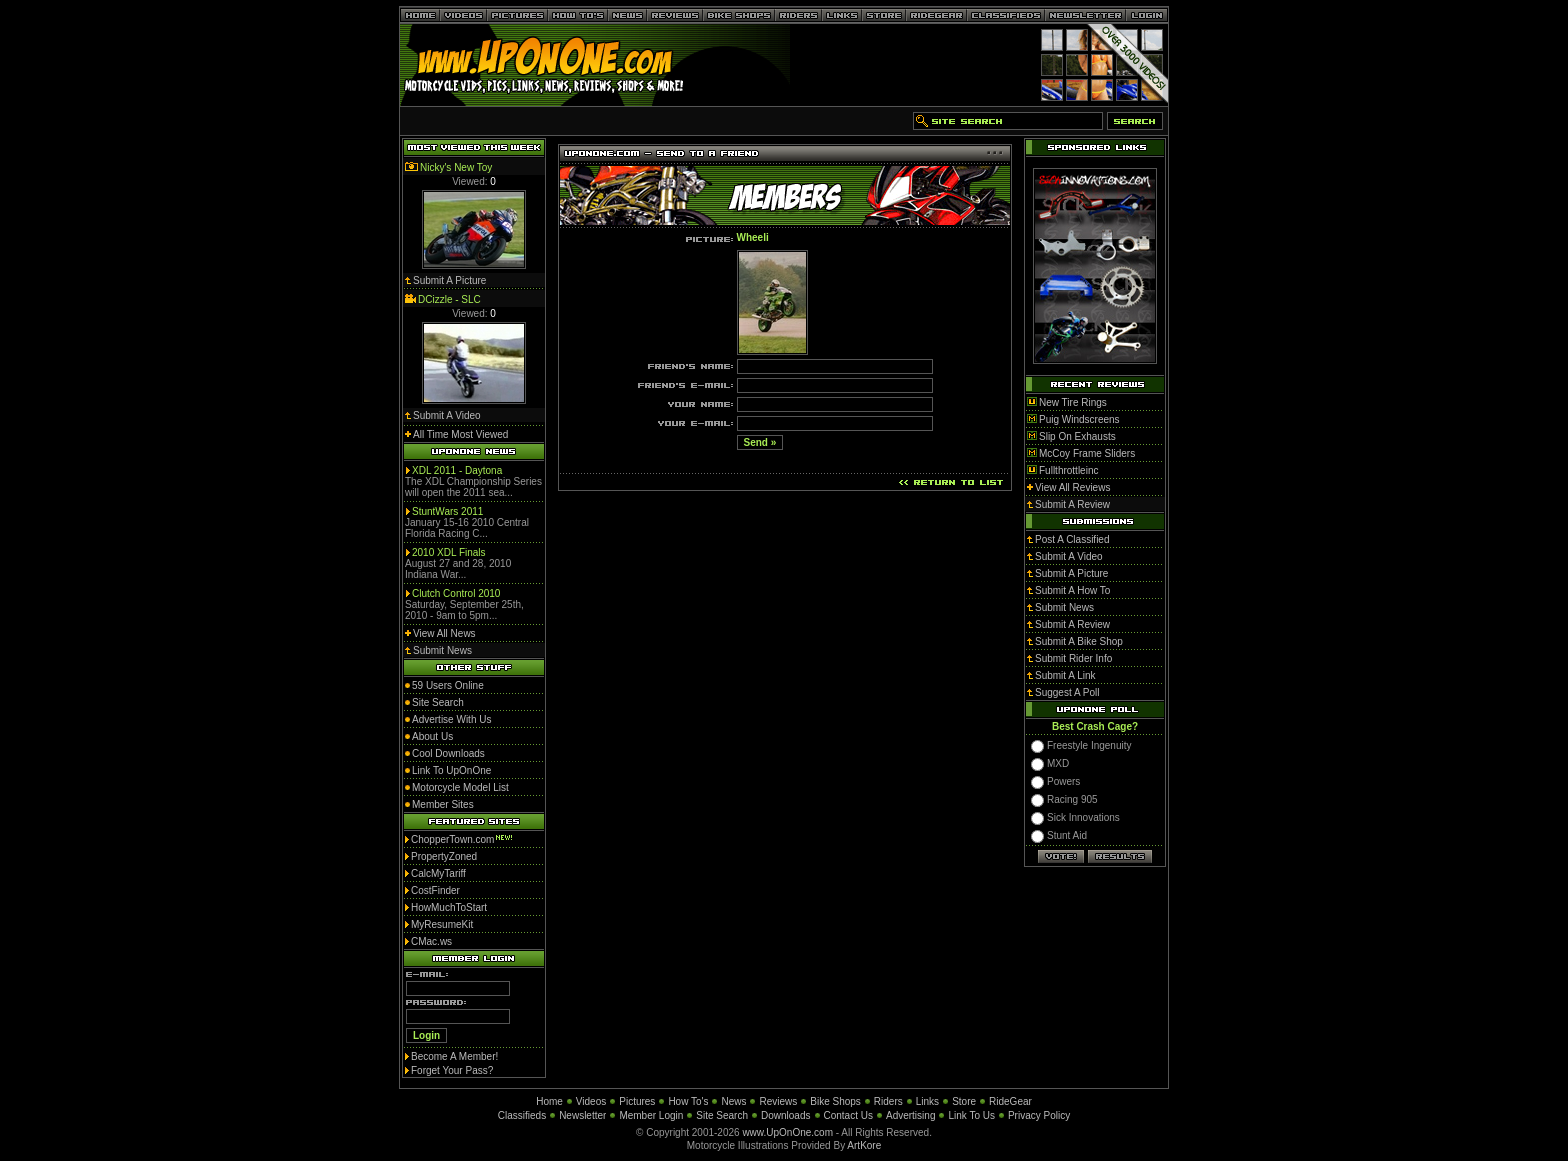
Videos (591, 1101)
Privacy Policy (1039, 1115)
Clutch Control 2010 (456, 593)
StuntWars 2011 (447, 511)
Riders (888, 1101)
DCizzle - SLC (449, 299)
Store (964, 1101)
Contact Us (848, 1115)
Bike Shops (835, 1101)
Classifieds (522, 1115)
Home (549, 1101)
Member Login (651, 1115)
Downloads (785, 1115)
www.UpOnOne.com (787, 1132)
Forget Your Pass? (452, 1070)
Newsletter (582, 1115)
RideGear (1010, 1101)
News (733, 1101)
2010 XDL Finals (449, 552)
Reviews (778, 1101)
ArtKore (864, 1145)
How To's (688, 1101)
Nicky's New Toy (456, 167)
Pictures (637, 1101)
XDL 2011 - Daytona (457, 470)
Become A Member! (454, 1056)
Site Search (722, 1115)
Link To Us (971, 1115)
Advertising (910, 1115)
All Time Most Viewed (460, 434)
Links (927, 1101)
